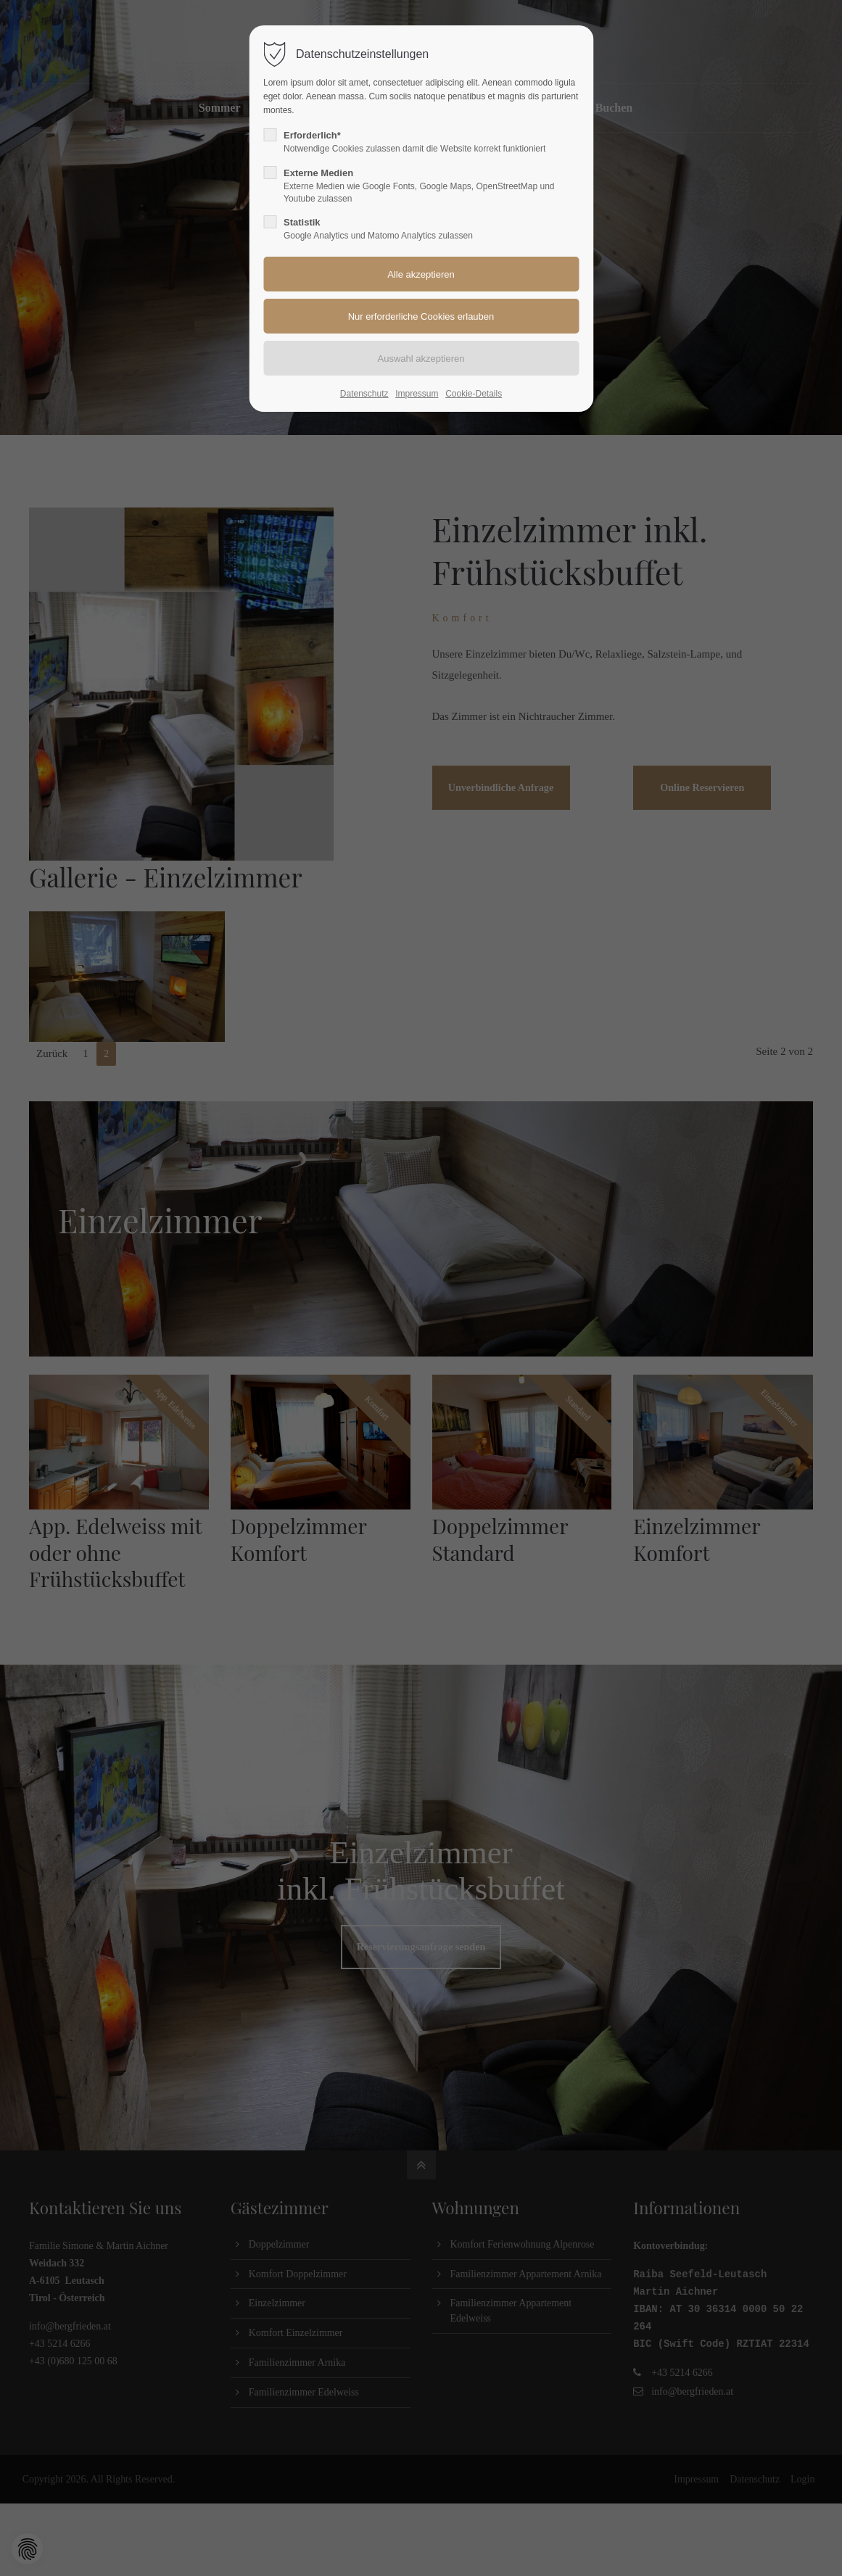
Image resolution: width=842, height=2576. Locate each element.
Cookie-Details (473, 394)
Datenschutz (364, 394)
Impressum (416, 394)
